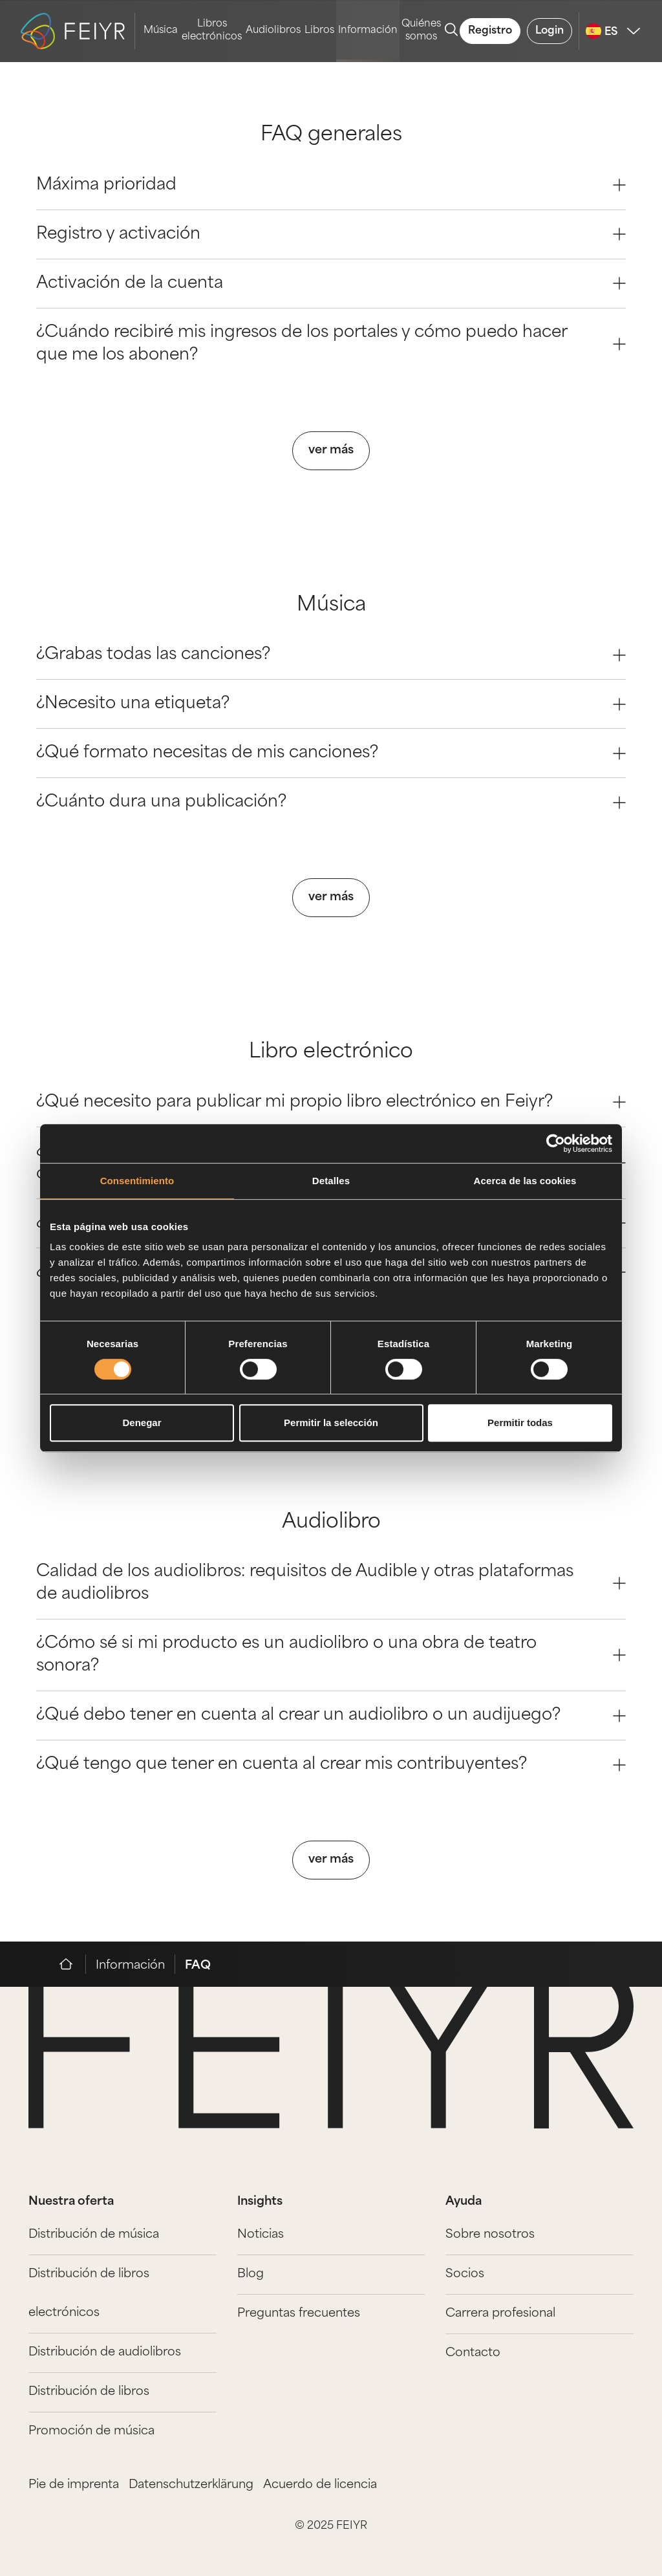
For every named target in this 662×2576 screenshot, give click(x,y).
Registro (490, 31)
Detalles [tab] (331, 1180)
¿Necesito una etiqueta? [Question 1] (331, 704)
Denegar (141, 1422)
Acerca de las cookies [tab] (525, 1180)
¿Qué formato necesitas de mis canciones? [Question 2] (331, 753)
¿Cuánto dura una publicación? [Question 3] (331, 802)
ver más (331, 450)
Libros (319, 31)
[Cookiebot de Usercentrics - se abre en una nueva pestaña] (555, 1143)
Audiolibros (273, 31)
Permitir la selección (331, 1422)
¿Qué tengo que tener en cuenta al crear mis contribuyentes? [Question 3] (331, 1765)
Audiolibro (331, 1523)
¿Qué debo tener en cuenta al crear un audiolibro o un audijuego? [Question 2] (331, 1715)
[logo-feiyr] (78, 31)
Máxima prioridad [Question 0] (331, 185)
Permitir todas (520, 1422)
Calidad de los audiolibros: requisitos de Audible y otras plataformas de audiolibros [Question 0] (331, 1583)
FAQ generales (331, 135)
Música (161, 31)
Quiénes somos (421, 30)
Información (368, 31)
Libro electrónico (331, 1053)
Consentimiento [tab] (137, 1180)
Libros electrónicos (212, 30)
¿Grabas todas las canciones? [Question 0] (331, 655)
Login (549, 31)
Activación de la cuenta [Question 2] (331, 284)
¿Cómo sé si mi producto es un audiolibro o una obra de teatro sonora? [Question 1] (331, 1655)
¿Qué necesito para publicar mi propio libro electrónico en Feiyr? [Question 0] (331, 1102)
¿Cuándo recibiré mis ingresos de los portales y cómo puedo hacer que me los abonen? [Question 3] (331, 344)
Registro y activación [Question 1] (331, 234)
